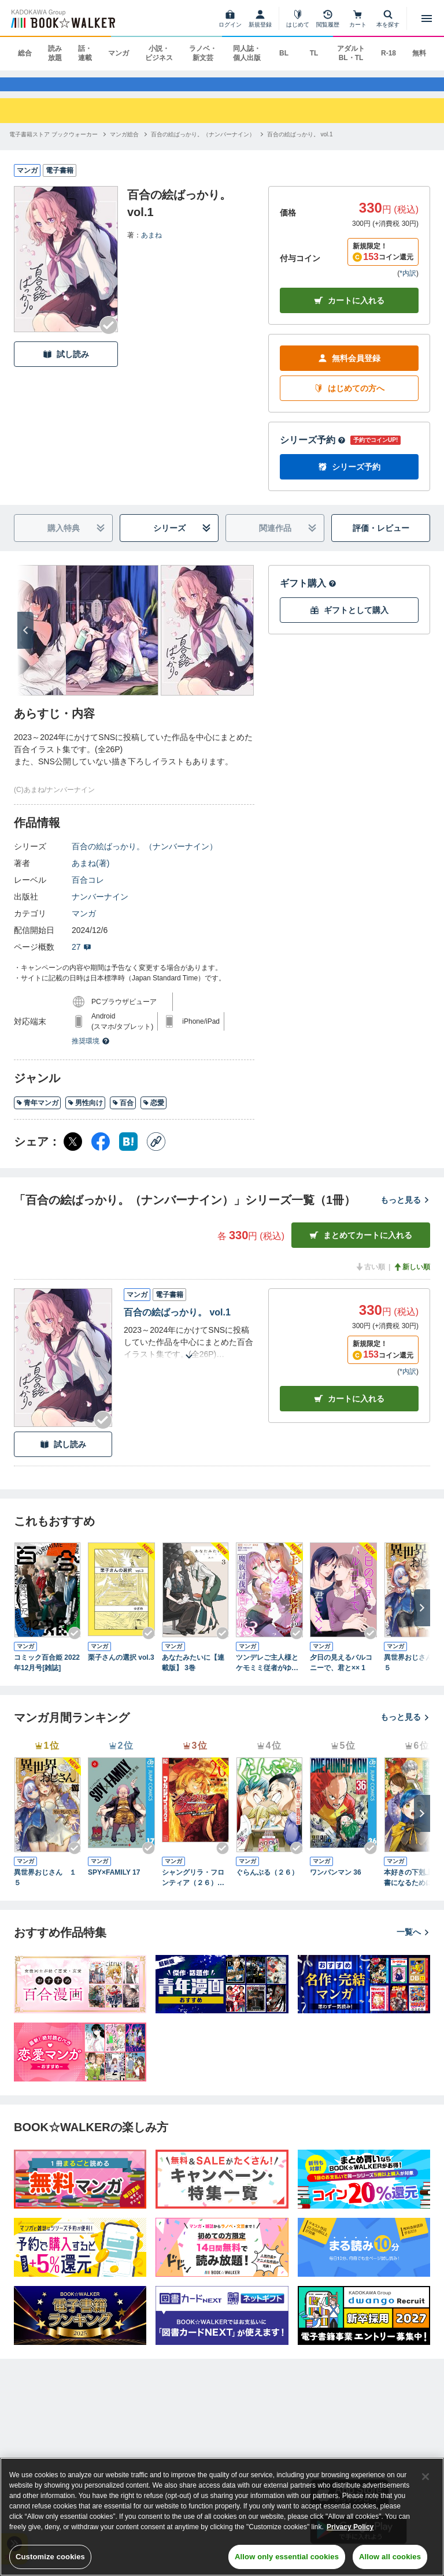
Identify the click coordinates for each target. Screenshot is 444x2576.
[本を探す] (387, 18)
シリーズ (182, 539)
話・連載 (85, 53)
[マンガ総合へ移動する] (124, 144)
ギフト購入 (308, 594)
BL (283, 53)
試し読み (66, 365)
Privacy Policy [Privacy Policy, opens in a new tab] (350, 2527)
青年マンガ (37, 1114)
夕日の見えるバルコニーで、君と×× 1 (341, 1673)
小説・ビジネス (159, 53)
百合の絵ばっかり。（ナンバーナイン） (144, 857)
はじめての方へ (349, 399)
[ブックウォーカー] (62, 18)
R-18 (388, 53)
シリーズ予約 (313, 451)
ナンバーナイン (100, 907)
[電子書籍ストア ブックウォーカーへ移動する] (53, 144)
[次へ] (25, 641)
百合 (123, 1114)
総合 (25, 53)
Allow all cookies (390, 2556)
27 (81, 957)
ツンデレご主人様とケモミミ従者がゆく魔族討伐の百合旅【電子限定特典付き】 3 (267, 1674)
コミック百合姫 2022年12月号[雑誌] (47, 1673)
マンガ (118, 53)
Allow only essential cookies (287, 2556)
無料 (419, 53)
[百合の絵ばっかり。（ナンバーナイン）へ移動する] (203, 144)
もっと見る (405, 1210)
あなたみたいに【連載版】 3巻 (193, 1673)
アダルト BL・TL (351, 53)
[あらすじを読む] (189, 1353)
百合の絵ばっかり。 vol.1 (177, 1323)
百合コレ (88, 890)
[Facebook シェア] (100, 1152)
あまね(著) (90, 874)
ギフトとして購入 (349, 621)
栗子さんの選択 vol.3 (121, 1668)
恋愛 (153, 1114)
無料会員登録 (349, 369)
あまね (151, 245)
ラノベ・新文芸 (203, 53)
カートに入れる (349, 312)
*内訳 (407, 284)
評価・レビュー (381, 539)
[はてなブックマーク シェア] (128, 1152)
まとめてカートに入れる (360, 1246)
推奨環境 (91, 1052)
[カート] (357, 18)
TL (314, 53)
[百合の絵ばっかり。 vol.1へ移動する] (300, 144)
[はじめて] (297, 18)
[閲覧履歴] (327, 18)
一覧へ (413, 1942)
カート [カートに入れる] (349, 1409)
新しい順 (411, 1278)
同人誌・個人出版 (247, 53)
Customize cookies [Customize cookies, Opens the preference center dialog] (50, 2556)
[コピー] (156, 1152)
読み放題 (55, 53)
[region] (222, 2517)
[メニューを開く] (426, 18)
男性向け (85, 1114)
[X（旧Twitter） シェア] (73, 1152)
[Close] (425, 2476)
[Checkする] (108, 336)
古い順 (370, 1278)
